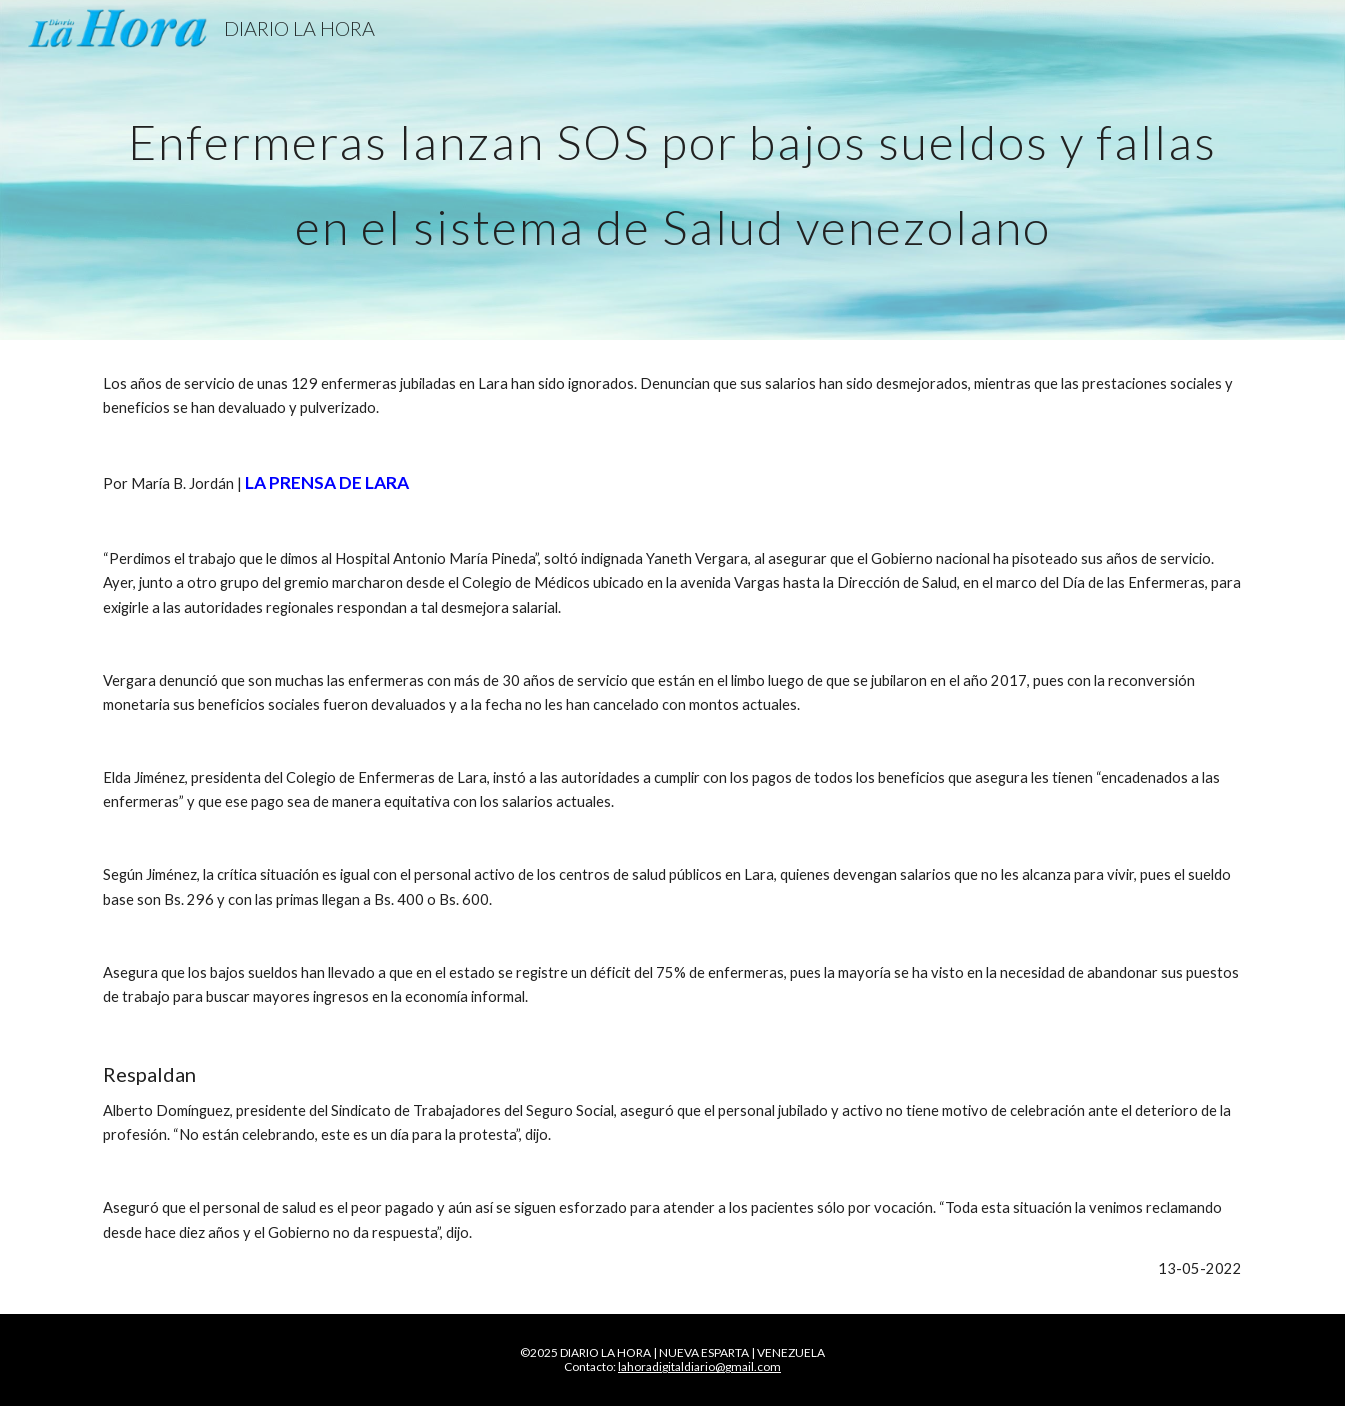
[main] (672, 170)
